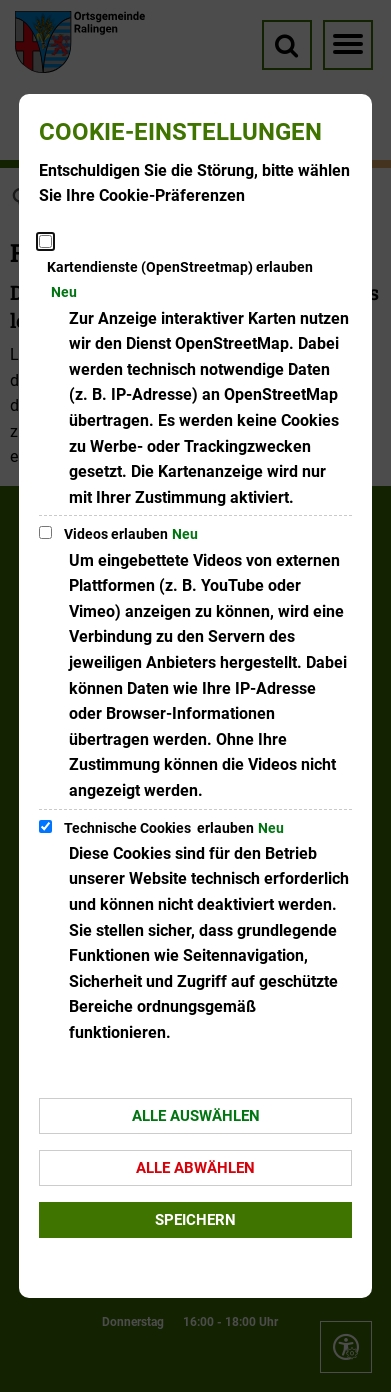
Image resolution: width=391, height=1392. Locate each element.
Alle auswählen (196, 1116)
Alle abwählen (195, 1168)
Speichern (195, 1220)
